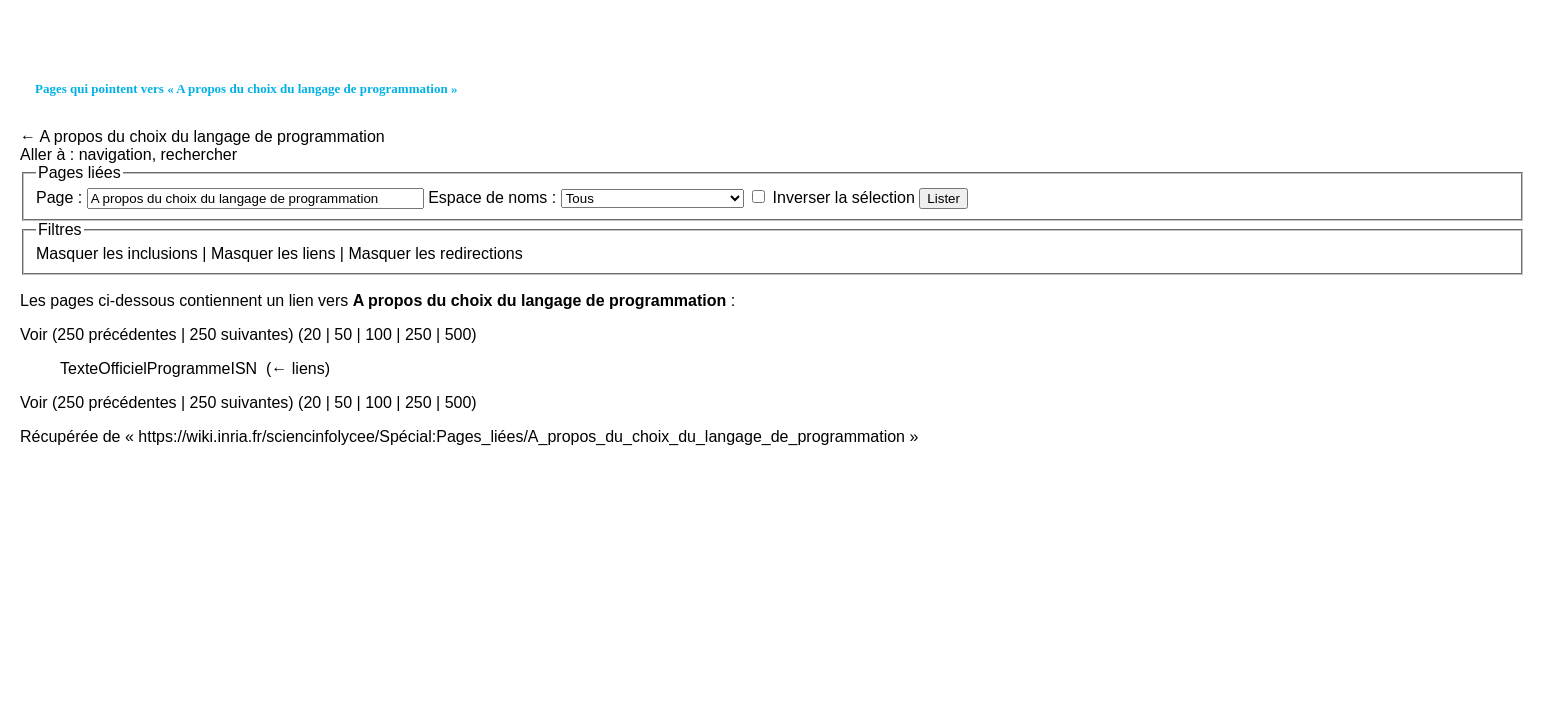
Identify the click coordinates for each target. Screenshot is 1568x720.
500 (458, 334)
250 (418, 334)
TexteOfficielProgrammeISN (158, 368)
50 (343, 334)
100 (378, 334)
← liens (297, 368)
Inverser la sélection (844, 197)
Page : (59, 197)
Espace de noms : (492, 197)
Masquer (67, 253)
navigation (115, 154)
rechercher (199, 154)
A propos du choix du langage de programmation (212, 136)
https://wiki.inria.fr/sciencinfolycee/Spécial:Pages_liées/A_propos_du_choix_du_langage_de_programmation (521, 436)
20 (312, 334)
